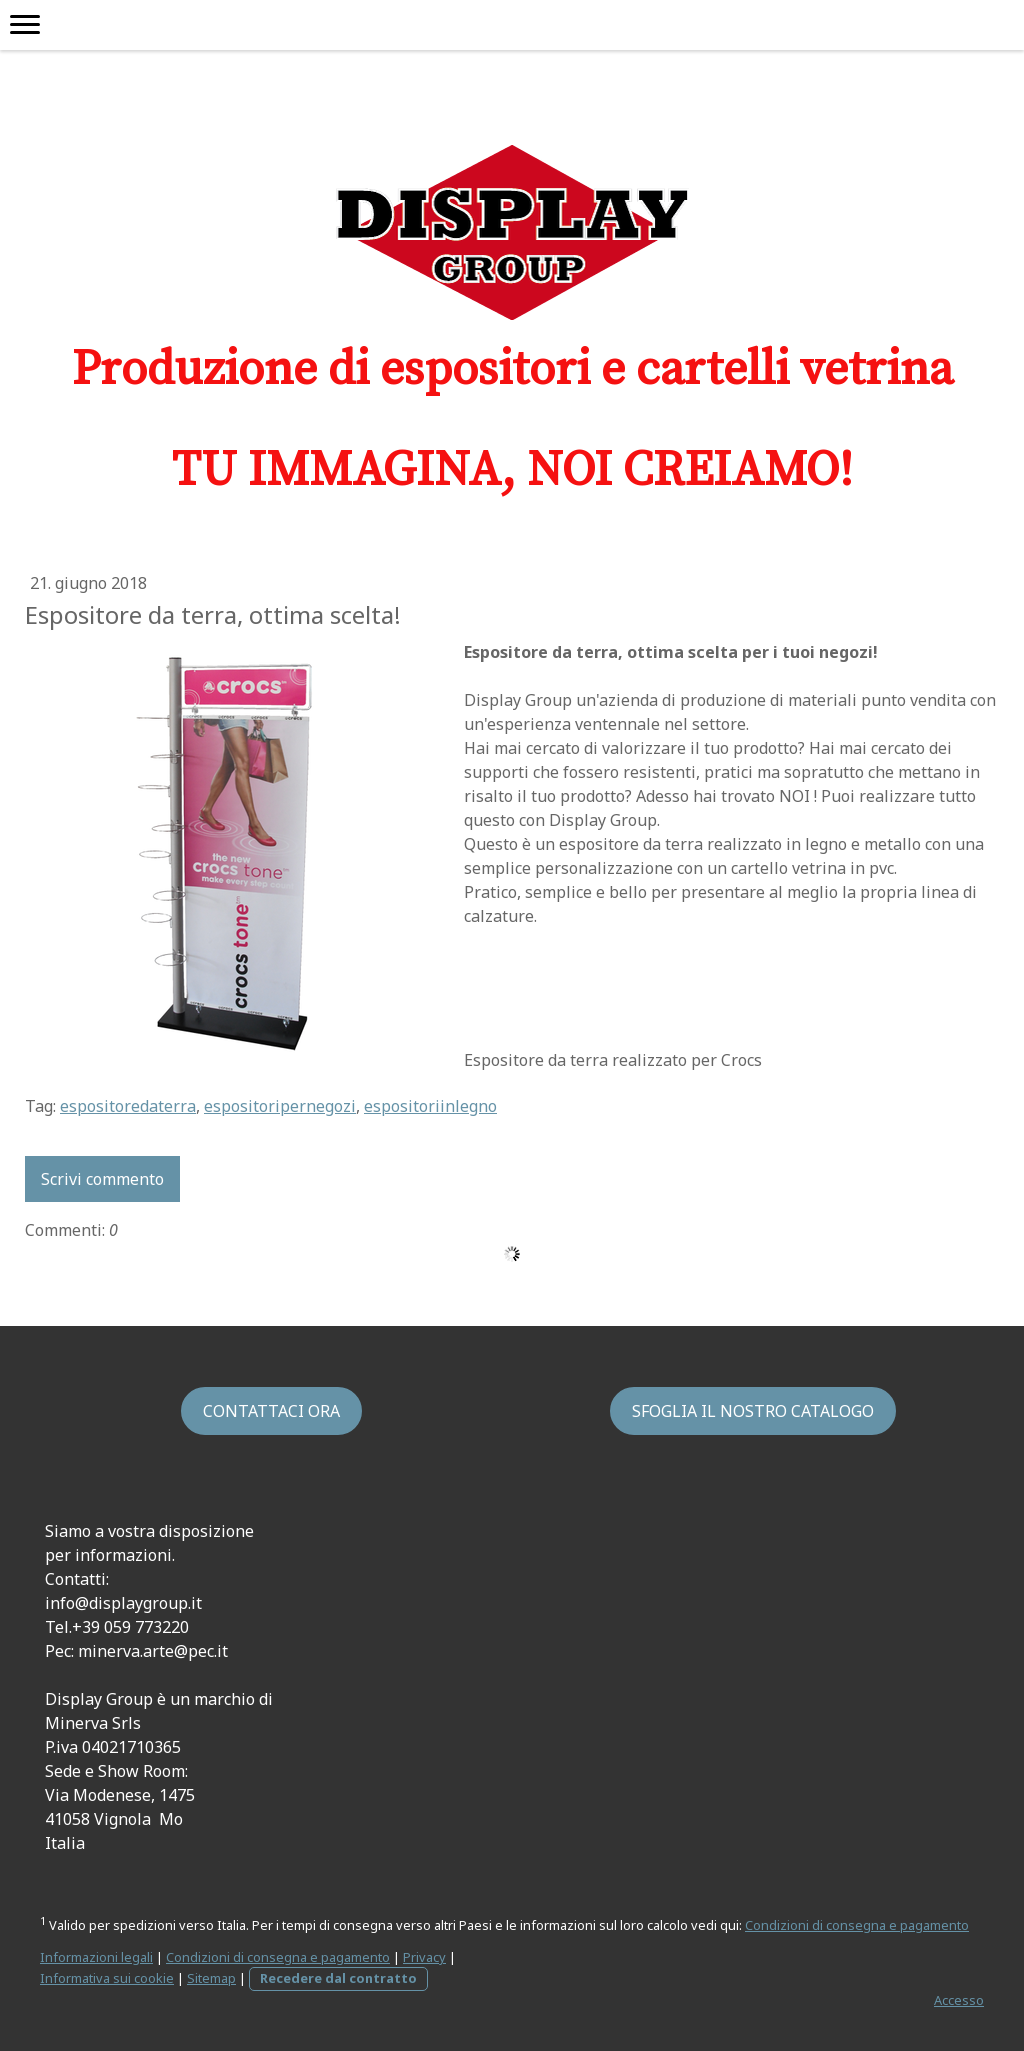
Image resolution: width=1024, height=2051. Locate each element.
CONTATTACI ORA (271, 1411)
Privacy (424, 1957)
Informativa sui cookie (107, 1978)
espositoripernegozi (280, 1106)
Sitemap (211, 1978)
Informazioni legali (96, 1957)
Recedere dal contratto (338, 1978)
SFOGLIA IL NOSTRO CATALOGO (753, 1411)
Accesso (959, 2000)
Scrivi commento (102, 1179)
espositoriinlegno (430, 1106)
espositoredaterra (128, 1106)
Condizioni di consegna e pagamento (857, 1925)
